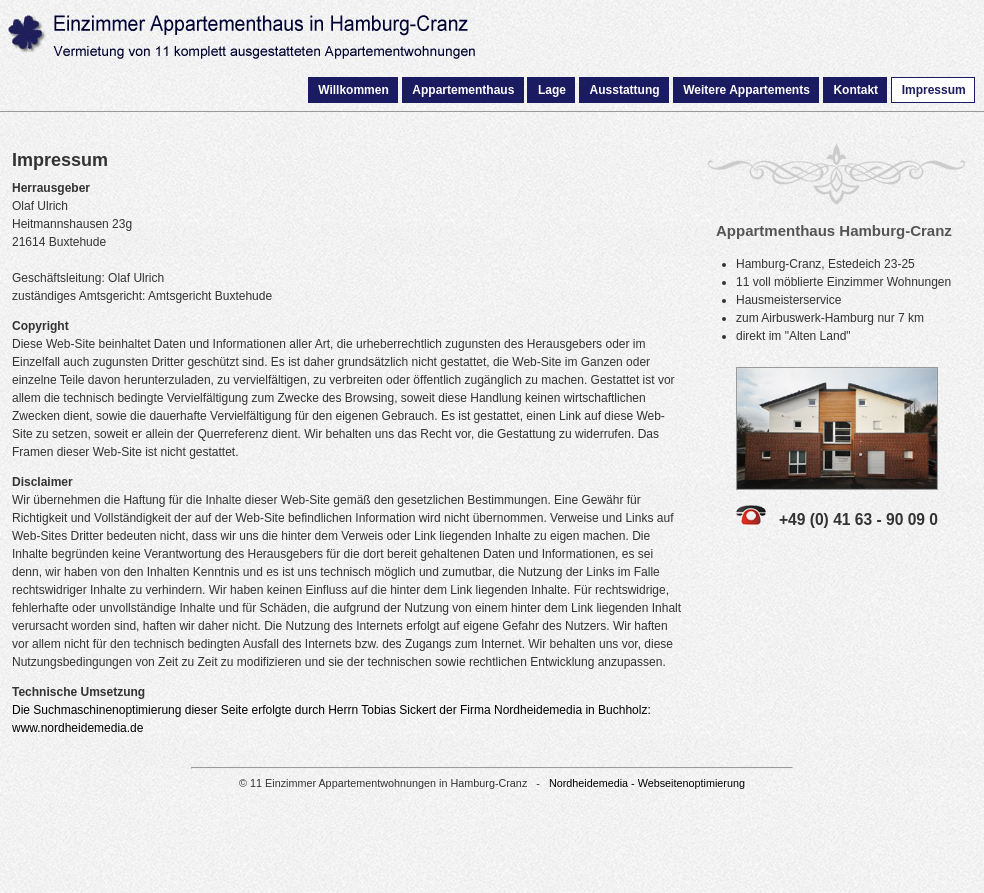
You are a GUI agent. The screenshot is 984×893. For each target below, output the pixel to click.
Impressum (934, 90)
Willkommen (353, 90)
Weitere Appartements (746, 90)
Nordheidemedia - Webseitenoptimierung (647, 783)
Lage (552, 90)
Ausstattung (625, 90)
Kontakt (855, 90)
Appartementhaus (463, 90)
